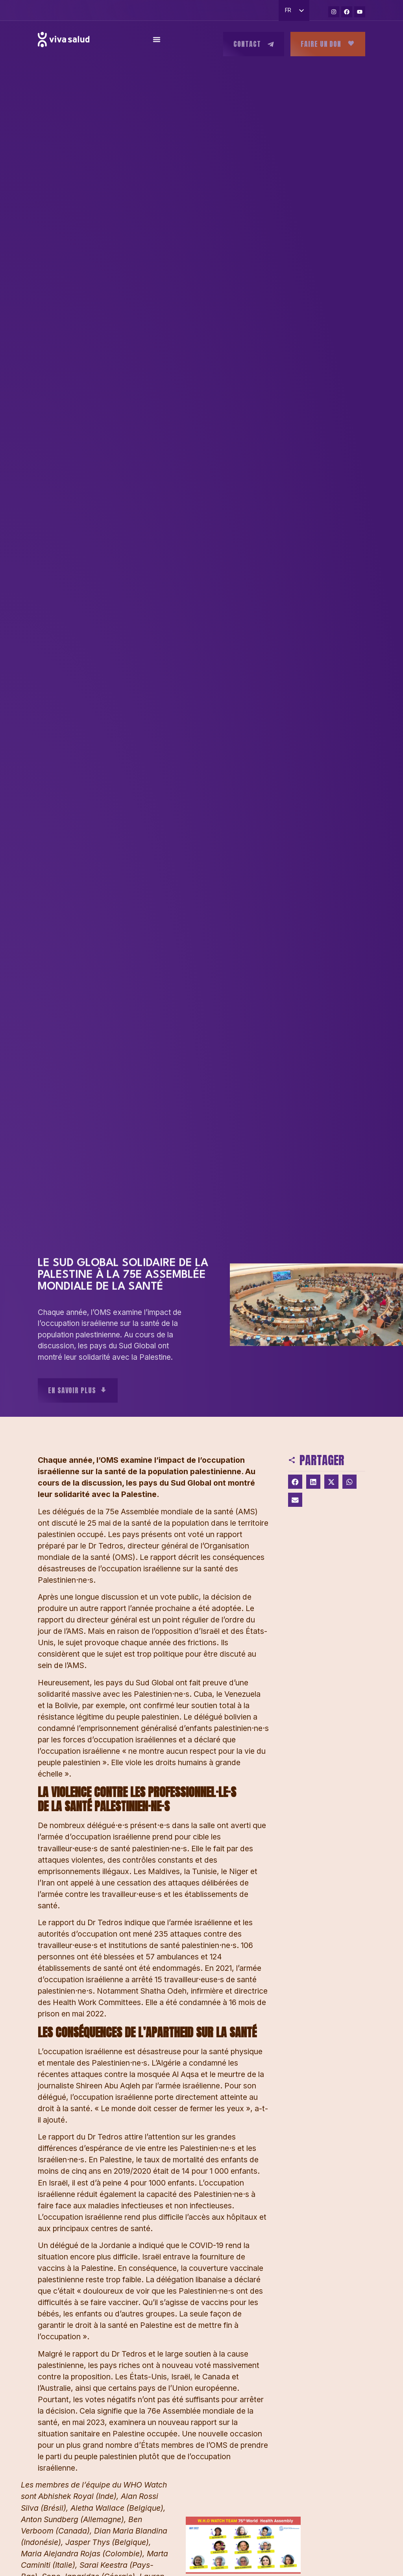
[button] (295, 1482)
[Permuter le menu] (157, 41)
